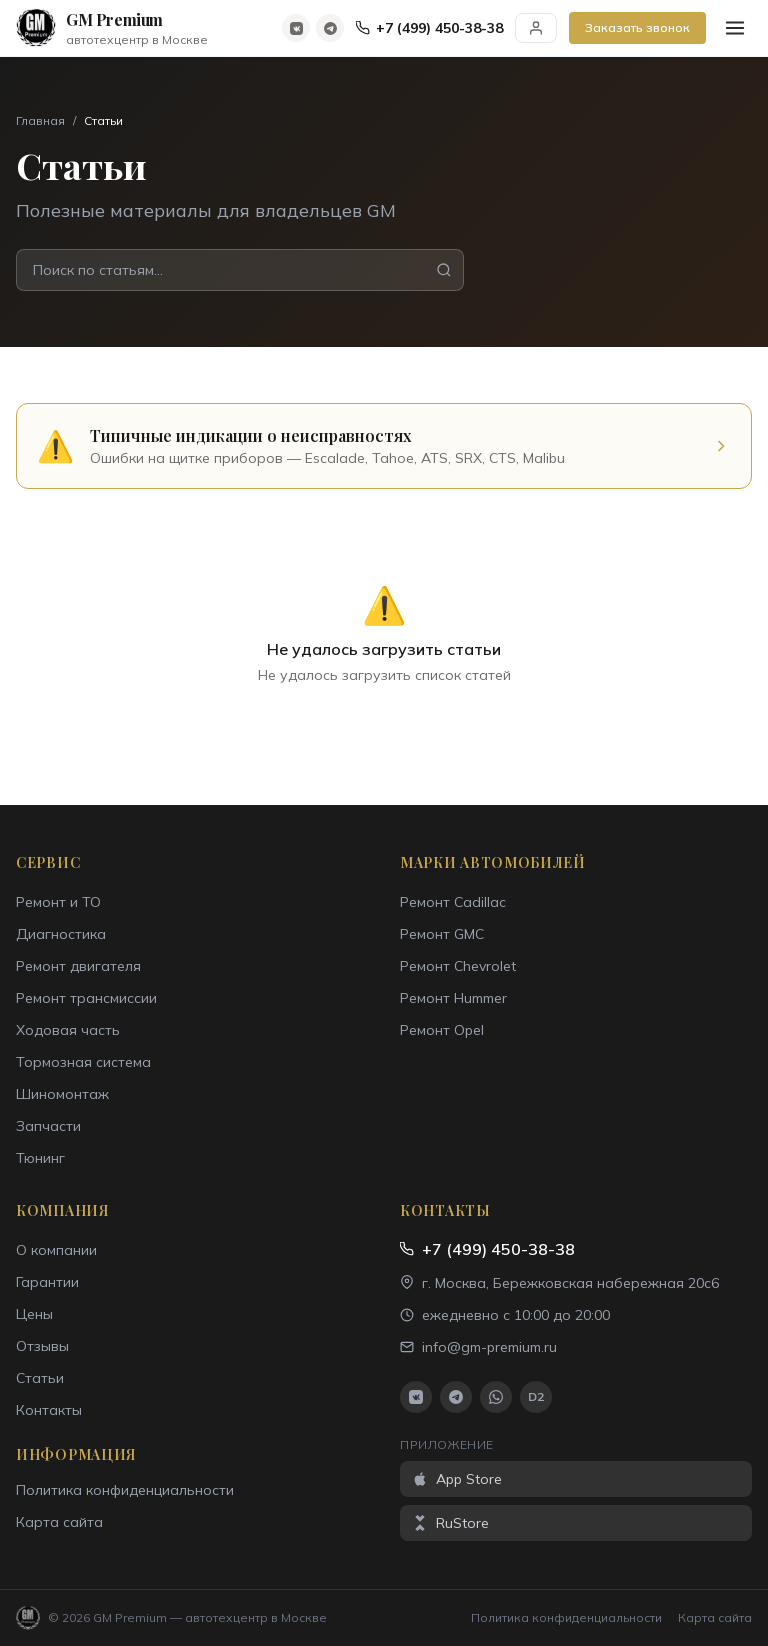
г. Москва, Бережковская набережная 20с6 (559, 1283)
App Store (457, 1479)
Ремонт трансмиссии (86, 998)
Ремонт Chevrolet (458, 966)
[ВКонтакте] (296, 28)
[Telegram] (330, 28)
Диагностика (61, 934)
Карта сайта (59, 1522)
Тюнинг (40, 1158)
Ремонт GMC (442, 934)
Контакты (49, 1410)
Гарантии (47, 1282)
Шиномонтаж (62, 1094)
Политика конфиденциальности (125, 1490)
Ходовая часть (68, 1030)
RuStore (450, 1523)
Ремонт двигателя (78, 966)
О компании (56, 1250)
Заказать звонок (637, 27)
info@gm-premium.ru (478, 1347)
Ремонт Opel (442, 1030)
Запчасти (48, 1126)
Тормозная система (83, 1062)
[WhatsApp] (496, 1397)
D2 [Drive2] (536, 1396)
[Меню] (735, 28)
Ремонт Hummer (453, 998)
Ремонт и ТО (58, 902)
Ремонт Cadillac (453, 902)
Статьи (40, 1378)
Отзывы (42, 1346)
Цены (34, 1314)
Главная (40, 120)
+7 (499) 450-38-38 (429, 28)
